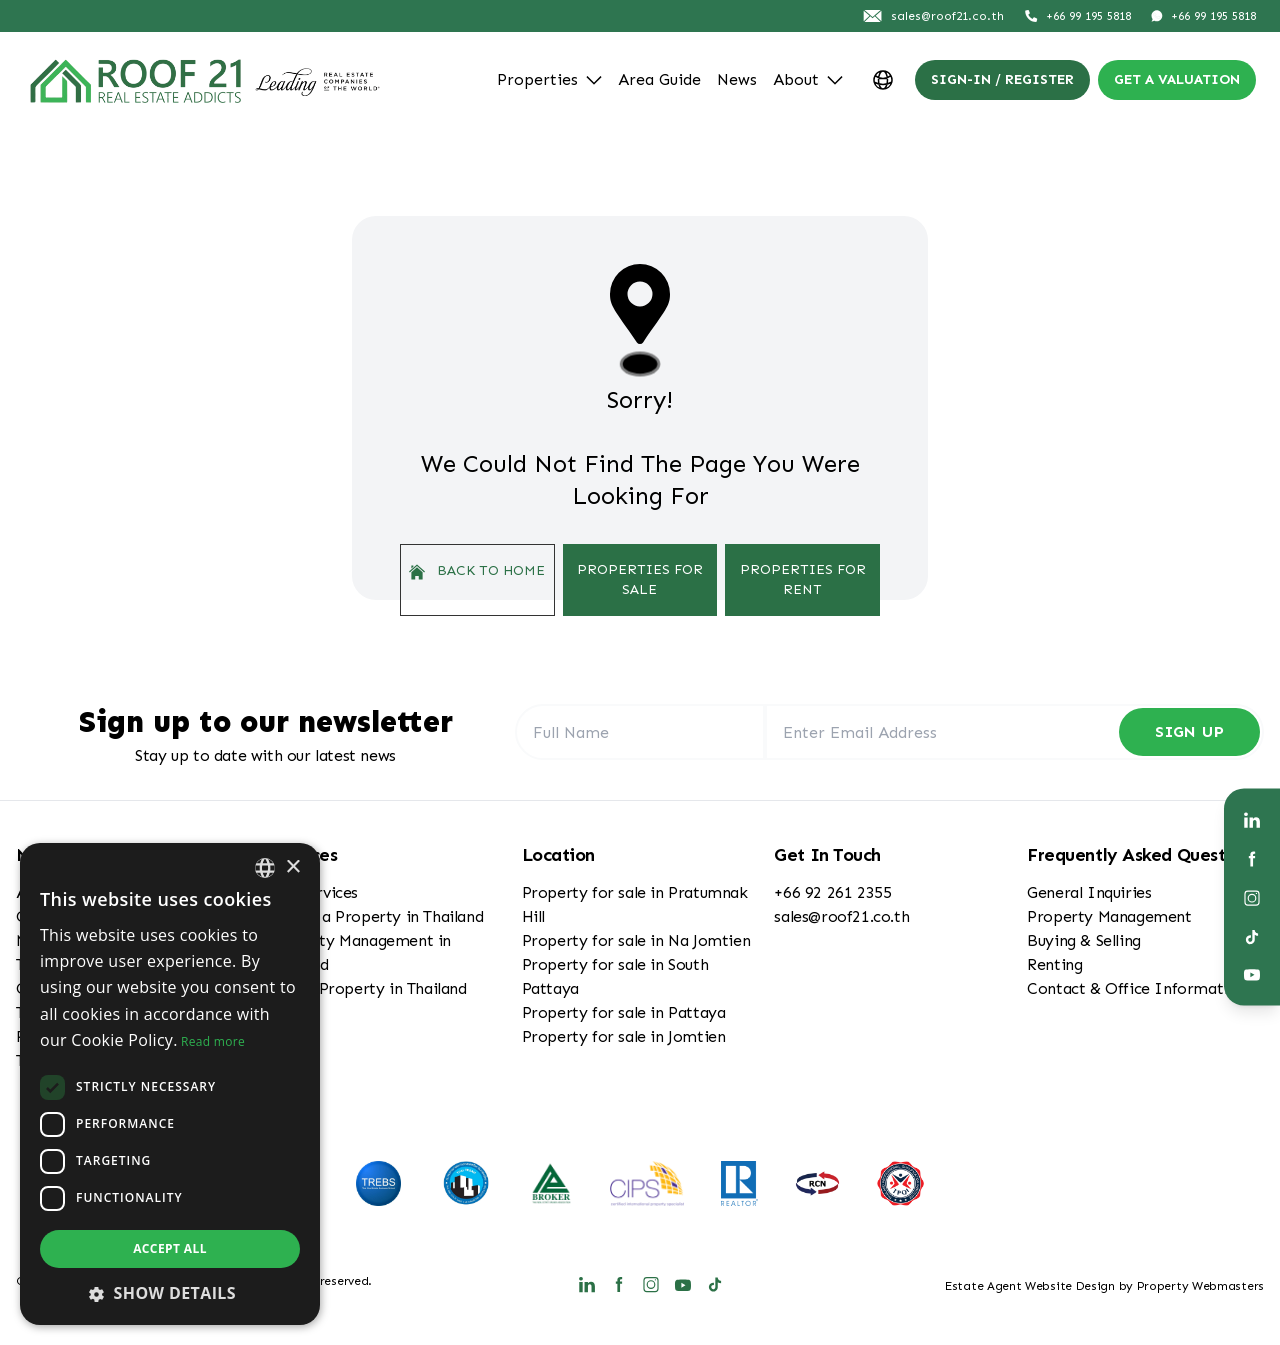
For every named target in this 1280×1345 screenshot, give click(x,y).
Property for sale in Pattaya (624, 1012)
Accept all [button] (170, 1248)
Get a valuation (1177, 79)
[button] (170, 1293)
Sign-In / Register (1002, 79)
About (808, 79)
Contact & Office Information (1136, 988)
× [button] (292, 867)
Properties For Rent (803, 579)
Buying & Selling (1084, 940)
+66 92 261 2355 (832, 892)
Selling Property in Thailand (368, 988)
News (737, 79)
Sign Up (1189, 731)
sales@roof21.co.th (841, 916)
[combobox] (265, 868)
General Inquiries (1089, 892)
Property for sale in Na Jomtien (636, 940)
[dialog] (170, 1084)
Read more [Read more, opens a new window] (213, 1041)
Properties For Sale (640, 579)
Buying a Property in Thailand (376, 916)
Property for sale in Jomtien (624, 1036)
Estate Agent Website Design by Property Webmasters (1104, 1286)
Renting (1054, 964)
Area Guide (659, 79)
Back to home (477, 571)
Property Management (1109, 916)
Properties (549, 79)
